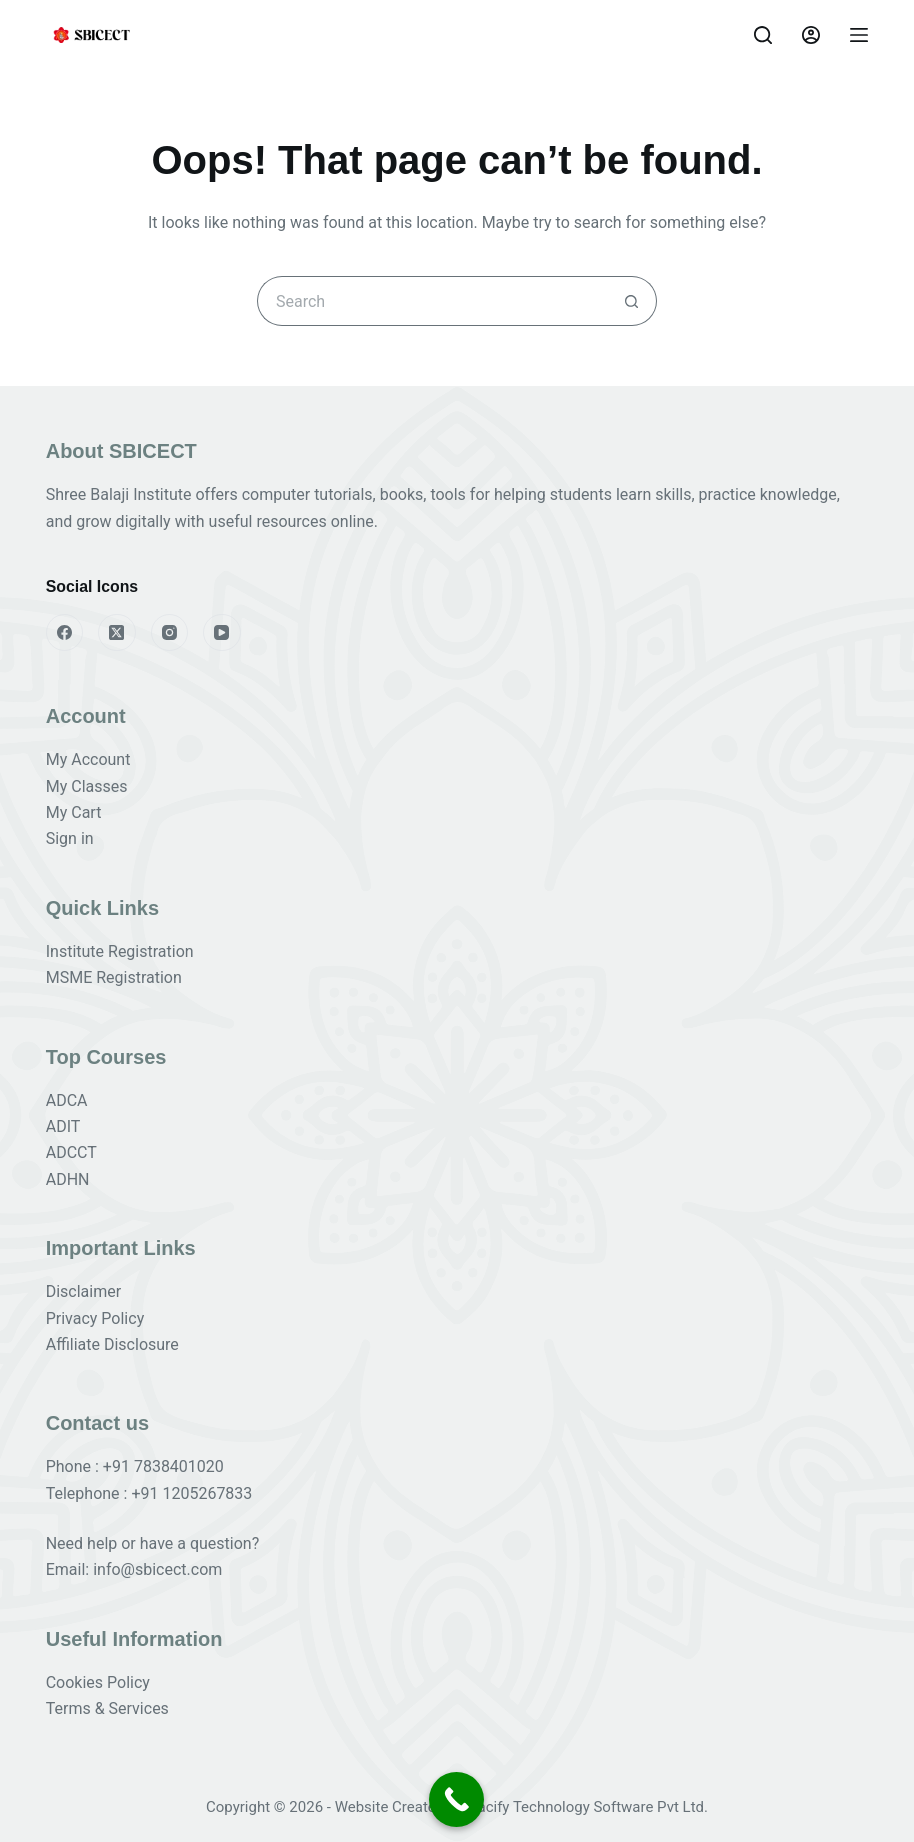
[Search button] (632, 301)
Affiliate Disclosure (112, 1344)
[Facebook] (65, 633)
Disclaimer (83, 1291)
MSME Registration (114, 977)
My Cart (74, 812)
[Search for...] (432, 301)
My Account (88, 759)
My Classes (87, 786)
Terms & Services (107, 1708)
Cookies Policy (98, 1682)
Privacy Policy (95, 1318)
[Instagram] (170, 633)
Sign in (70, 838)
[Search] (763, 35)
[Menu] (859, 35)
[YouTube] (222, 633)
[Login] (811, 35)
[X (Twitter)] (117, 633)
